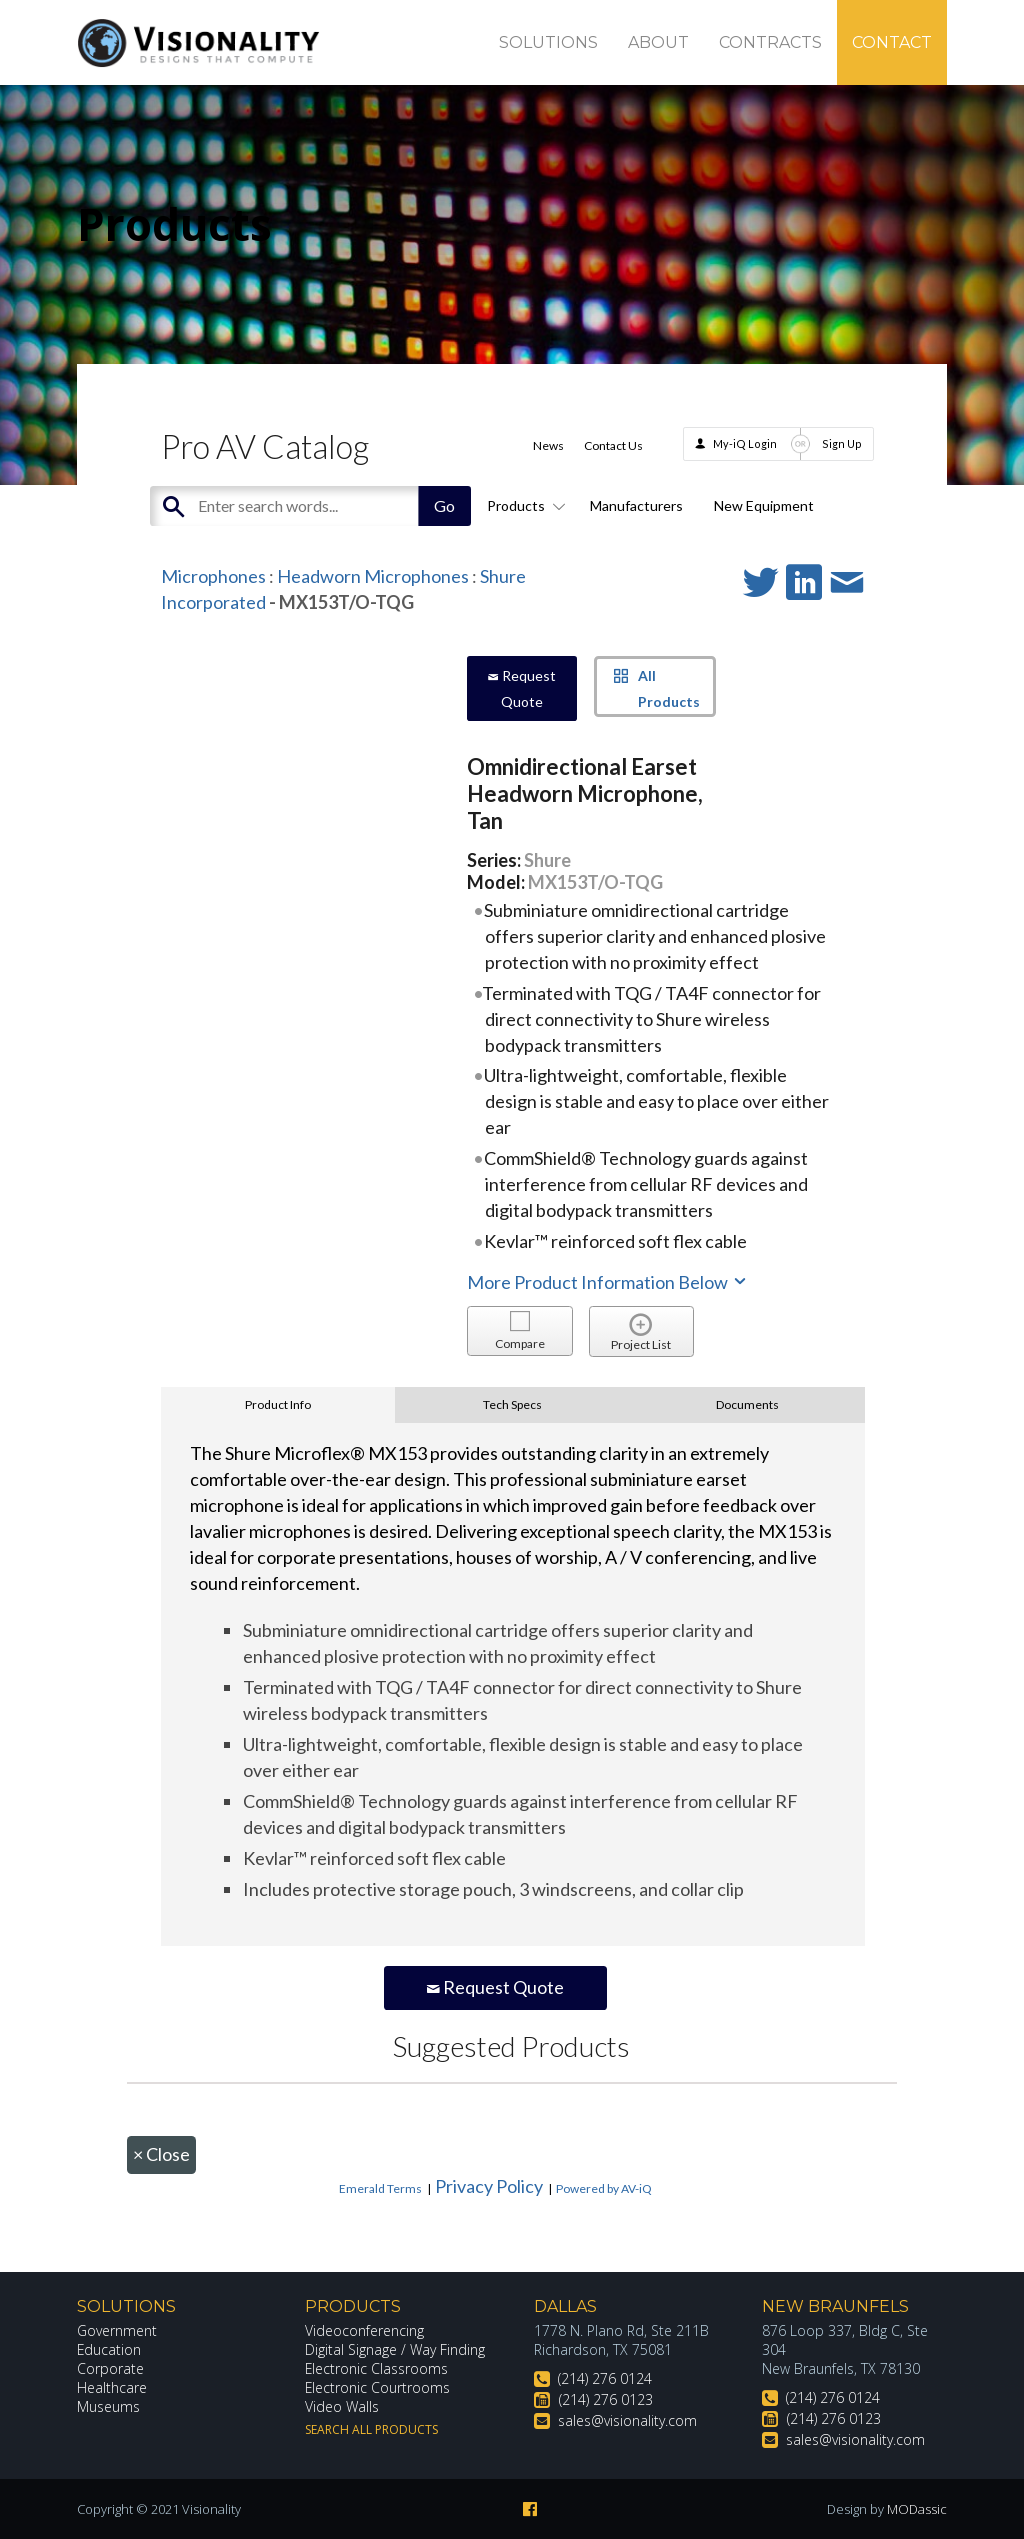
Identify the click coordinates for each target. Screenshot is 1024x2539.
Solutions (548, 42)
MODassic (917, 2509)
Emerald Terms (380, 2188)
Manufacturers (636, 505)
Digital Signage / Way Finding (395, 2349)
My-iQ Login (745, 443)
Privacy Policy (489, 2186)
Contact (892, 42)
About (658, 42)
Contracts (770, 42)
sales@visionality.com (627, 2420)
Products (523, 505)
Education (109, 2349)
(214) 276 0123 (606, 2399)
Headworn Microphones (373, 576)
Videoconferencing (364, 2330)
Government (117, 2330)
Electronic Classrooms (377, 2368)
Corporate (110, 2368)
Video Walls (342, 2406)
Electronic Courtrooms (378, 2387)
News (548, 445)
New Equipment (764, 505)
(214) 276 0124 (605, 2378)
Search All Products (371, 2429)
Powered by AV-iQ (604, 2188)
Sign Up (842, 443)
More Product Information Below (608, 1282)
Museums (108, 2406)
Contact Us (613, 445)
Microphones (213, 576)
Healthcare (112, 2387)
